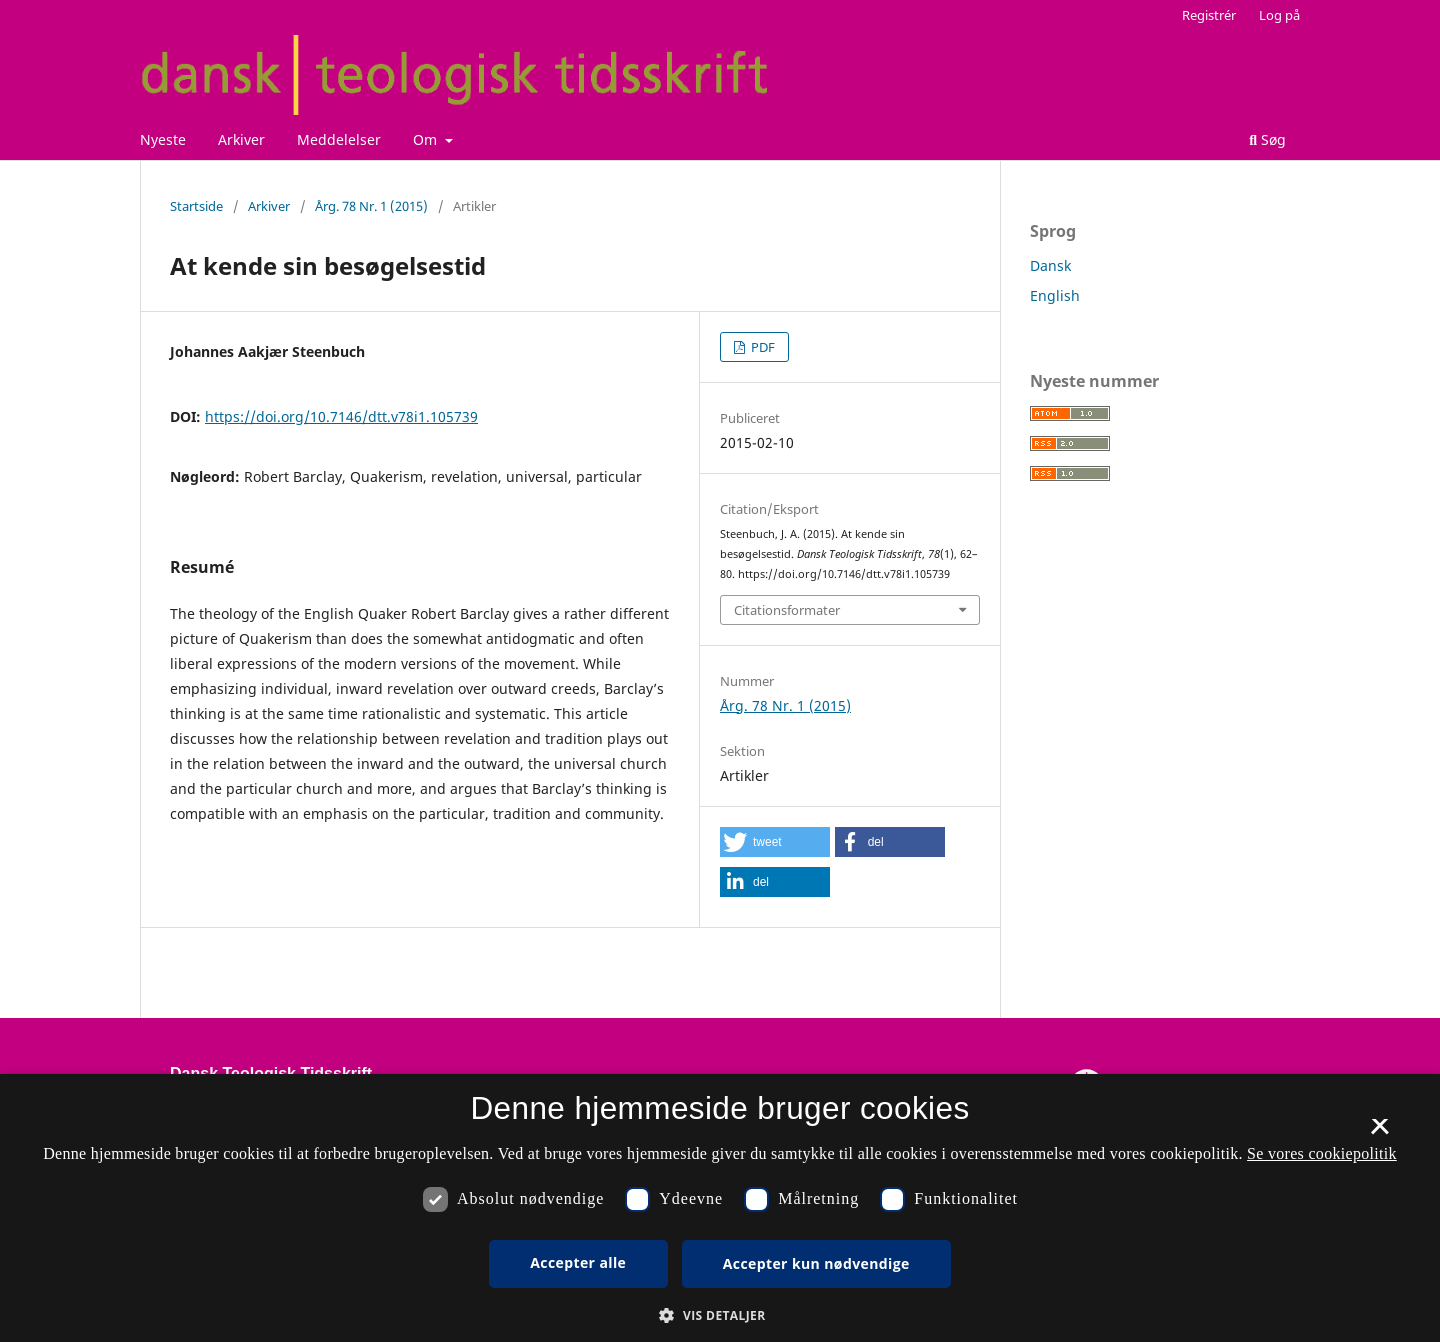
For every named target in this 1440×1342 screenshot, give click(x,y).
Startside (196, 206)
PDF (761, 347)
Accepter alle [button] (578, 1262)
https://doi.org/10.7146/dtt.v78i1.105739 (341, 416)
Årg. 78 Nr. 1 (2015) (371, 206)
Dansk (1050, 265)
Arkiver (241, 139)
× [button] (1379, 1133)
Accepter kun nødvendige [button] (816, 1263)
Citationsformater (787, 610)
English (1055, 295)
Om (427, 139)
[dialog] (720, 1208)
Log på (1279, 15)
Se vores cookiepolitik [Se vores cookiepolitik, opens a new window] (1322, 1153)
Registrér (1209, 15)
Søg (1267, 139)
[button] (775, 842)
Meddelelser (339, 139)
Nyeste (163, 139)
